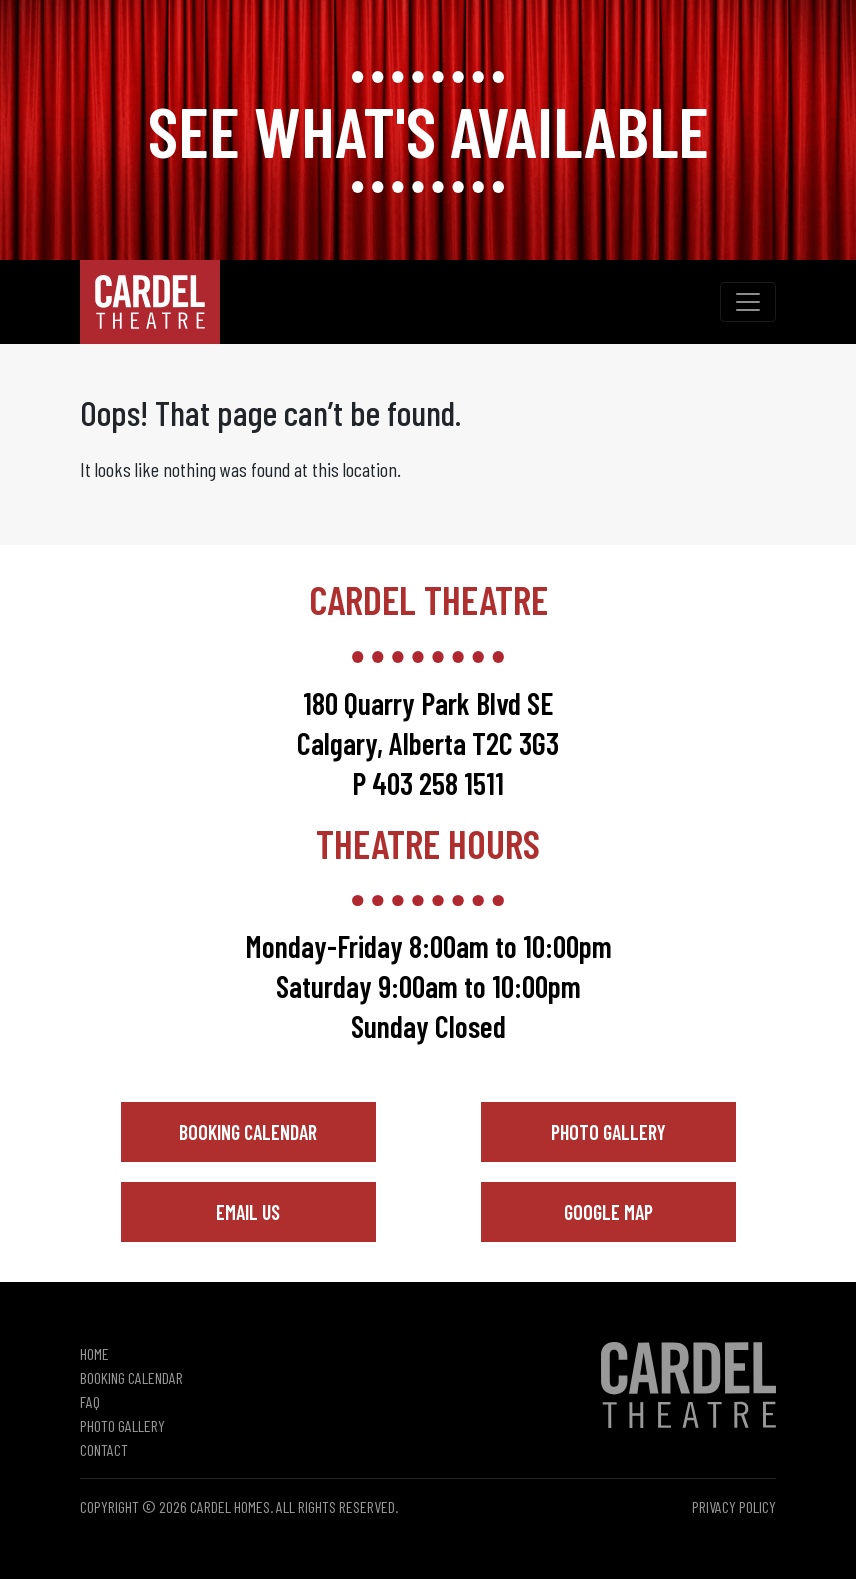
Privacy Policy (734, 1506)
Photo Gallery (608, 1132)
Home (94, 1353)
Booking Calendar (248, 1132)
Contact (104, 1449)
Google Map (608, 1212)
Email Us (248, 1212)
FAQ (90, 1401)
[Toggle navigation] (748, 302)
